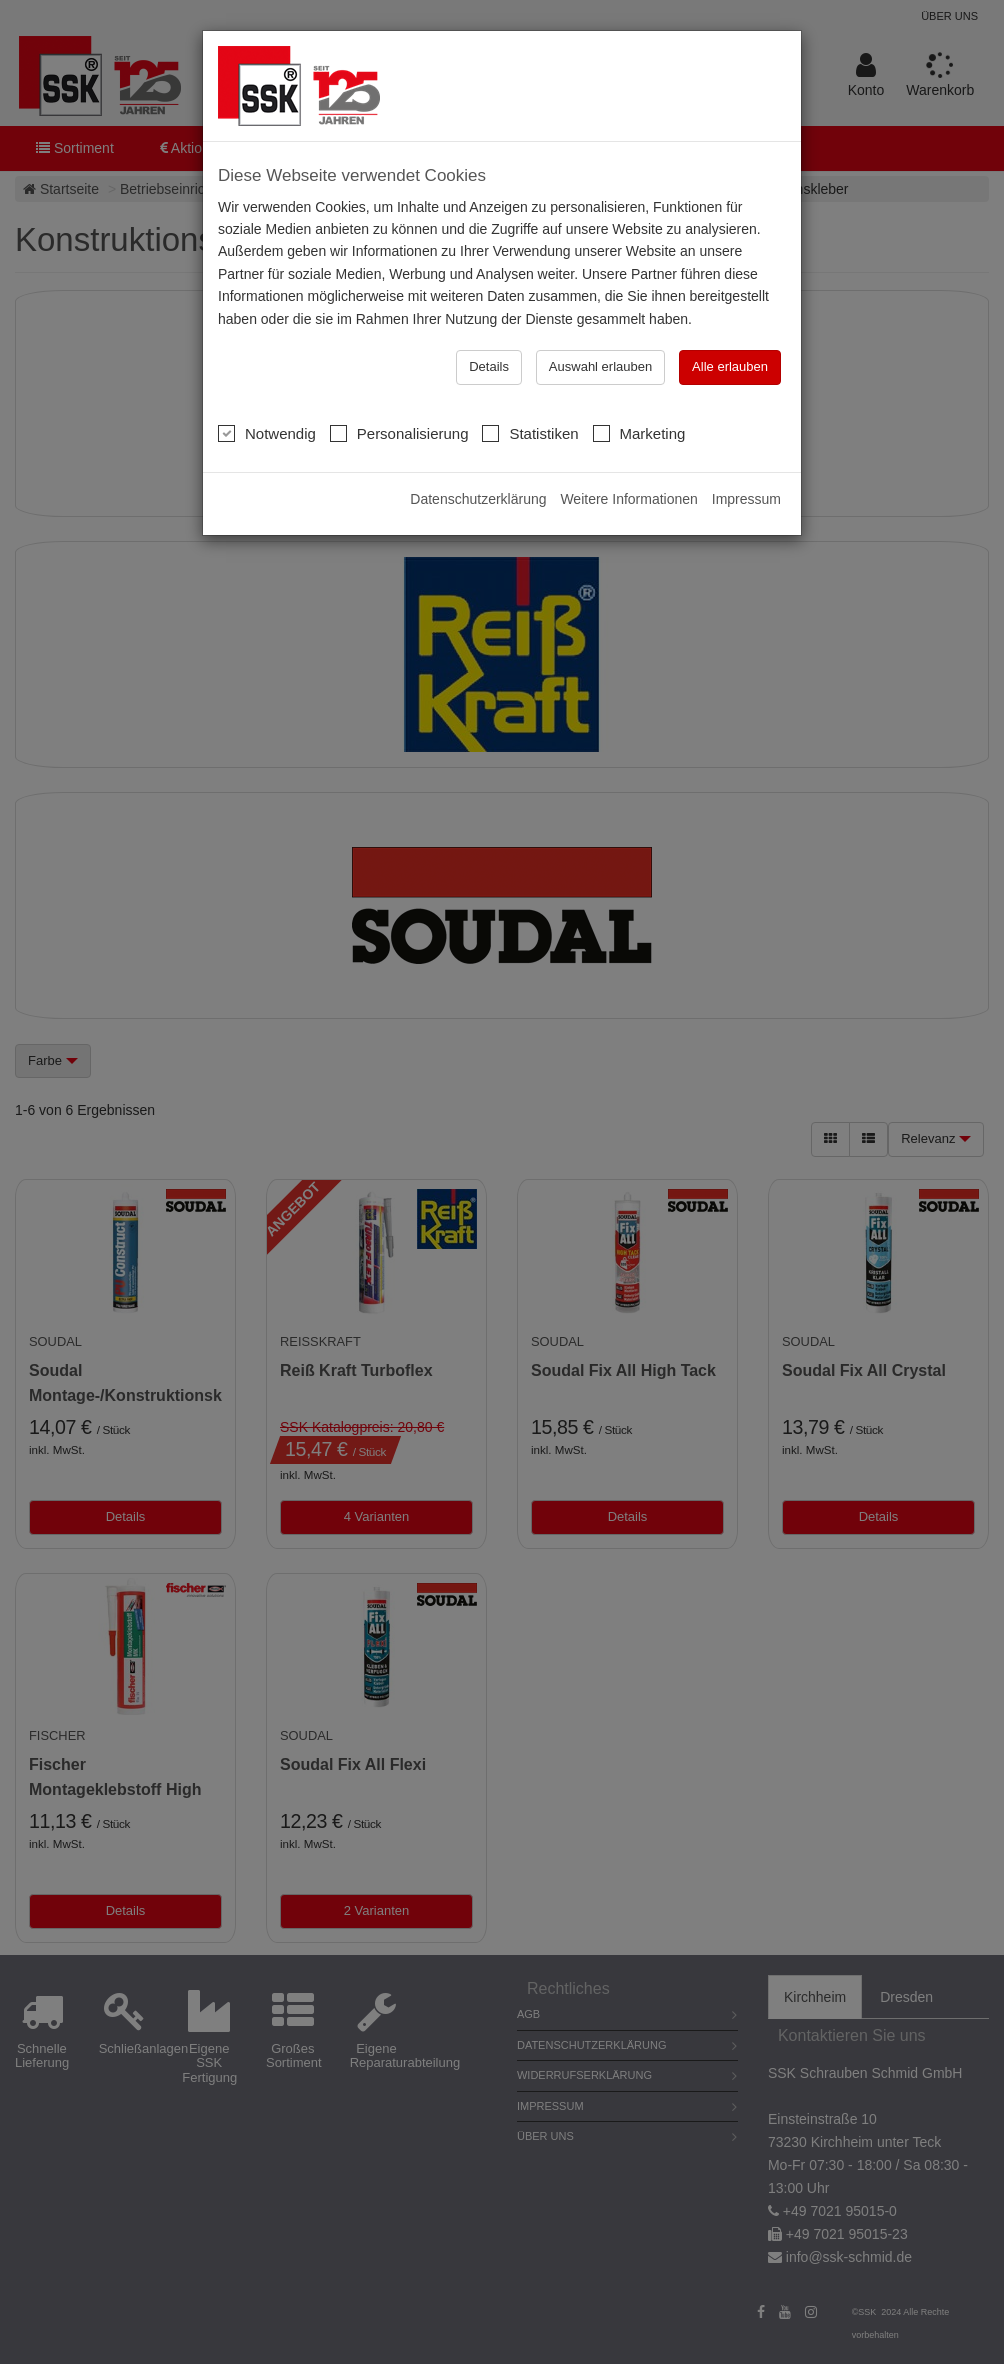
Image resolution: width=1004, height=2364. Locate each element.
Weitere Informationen (628, 499)
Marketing (639, 433)
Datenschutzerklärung (478, 499)
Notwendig (267, 433)
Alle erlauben (730, 366)
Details (489, 366)
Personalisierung (399, 433)
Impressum (746, 499)
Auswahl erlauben (600, 366)
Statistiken (530, 433)
